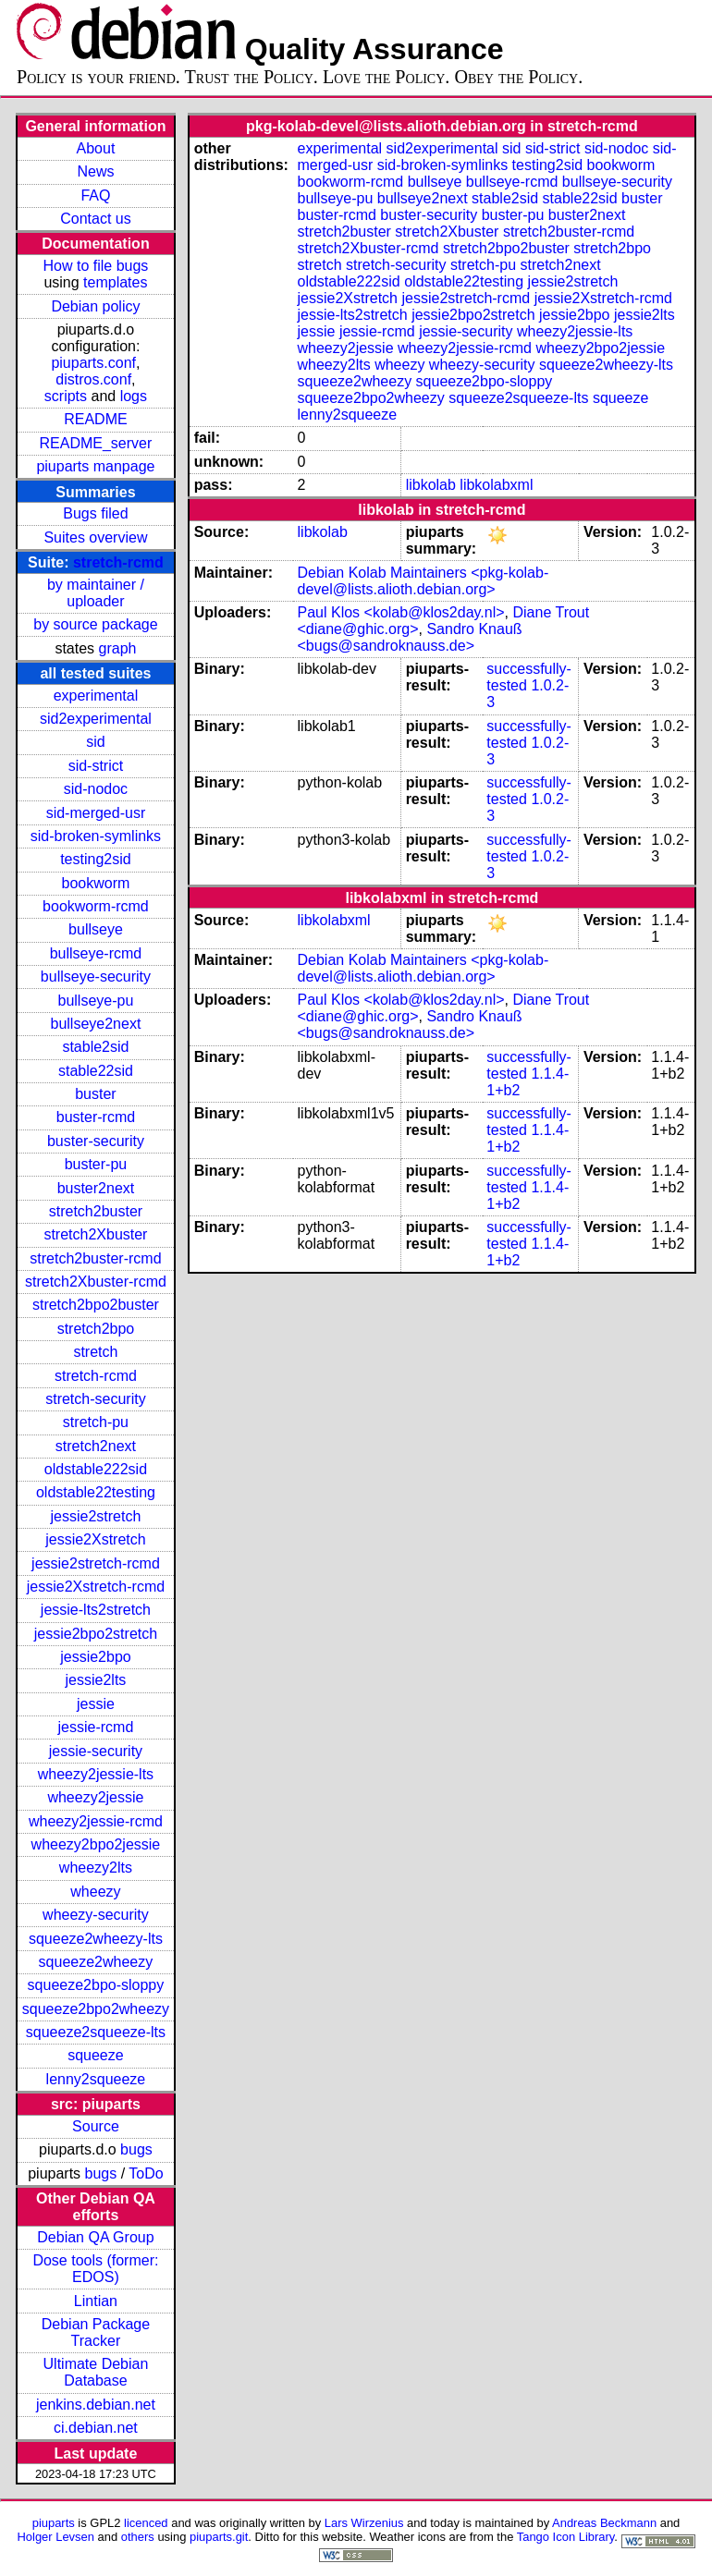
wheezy (95, 1891)
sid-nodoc (96, 789)
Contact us (95, 218)
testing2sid (95, 859)
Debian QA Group (95, 2237)
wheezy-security (96, 1915)
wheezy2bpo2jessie (96, 1844)
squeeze (96, 2055)
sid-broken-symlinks (96, 836)
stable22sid (95, 1071)
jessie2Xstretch (95, 1539)
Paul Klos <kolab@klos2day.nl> (401, 612)
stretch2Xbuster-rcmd (95, 1281)
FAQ (95, 195)
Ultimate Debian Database (96, 2372)
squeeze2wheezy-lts (96, 1939)
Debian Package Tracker (96, 2332)
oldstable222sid (95, 1469)
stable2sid (95, 1047)
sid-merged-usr (96, 813)
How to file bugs (96, 266)
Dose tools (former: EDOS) (95, 2268)
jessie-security (95, 1751)
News (95, 171)
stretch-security (95, 1399)
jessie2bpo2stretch (95, 1634)
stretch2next (95, 1446)
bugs (136, 2149)
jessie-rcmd (96, 1727)
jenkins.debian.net (95, 2404)
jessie (96, 1704)
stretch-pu (96, 1422)
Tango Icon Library (566, 2537)
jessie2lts (96, 1680)
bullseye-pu (96, 1000)
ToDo (146, 2173)
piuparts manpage (95, 466)
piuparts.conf (93, 363)
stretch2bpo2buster (95, 1304)
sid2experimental (96, 718)
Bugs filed (95, 513)
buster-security (95, 1141)
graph (118, 648)
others (137, 2537)
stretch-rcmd (118, 562)
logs (133, 396)
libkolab (431, 485)
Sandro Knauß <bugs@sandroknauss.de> (410, 637)
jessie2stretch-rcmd (95, 1563)
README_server (96, 443)
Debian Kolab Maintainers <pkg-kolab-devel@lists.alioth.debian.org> (423, 581)
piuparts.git (219, 2537)
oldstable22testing (95, 1492)
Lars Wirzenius (364, 2523)
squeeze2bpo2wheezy (95, 2009)
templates (115, 282)
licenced (146, 2523)
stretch (95, 1352)
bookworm (96, 883)
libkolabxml (496, 485)
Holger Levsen (55, 2537)
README (95, 419)
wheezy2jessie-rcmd (96, 1821)
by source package (95, 624)
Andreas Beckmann (604, 2523)
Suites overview (95, 537)
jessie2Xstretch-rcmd (96, 1586)
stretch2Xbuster (95, 1234)
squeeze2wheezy (96, 1962)
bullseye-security (96, 976)
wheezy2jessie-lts (95, 1774)
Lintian (95, 2301)
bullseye (95, 929)
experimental (96, 695)
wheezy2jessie (95, 1797)
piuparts (53, 2523)
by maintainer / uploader (95, 593)
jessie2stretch (96, 1516)
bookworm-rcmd (96, 906)
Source (95, 2126)
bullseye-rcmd (96, 953)
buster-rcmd (95, 1117)
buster (95, 1094)
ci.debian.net (96, 2428)
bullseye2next (96, 1024)
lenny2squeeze (96, 2079)
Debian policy (95, 306)
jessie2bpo (95, 1657)
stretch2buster (95, 1211)
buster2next (96, 1188)
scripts (65, 396)
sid (95, 742)
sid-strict (96, 766)
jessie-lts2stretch (96, 1610)
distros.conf (93, 379)
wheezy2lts (95, 1867)
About (96, 148)
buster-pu (96, 1164)
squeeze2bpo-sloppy (96, 1985)
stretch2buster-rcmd (95, 1258)
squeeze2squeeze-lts (96, 2032)
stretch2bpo (96, 1329)
